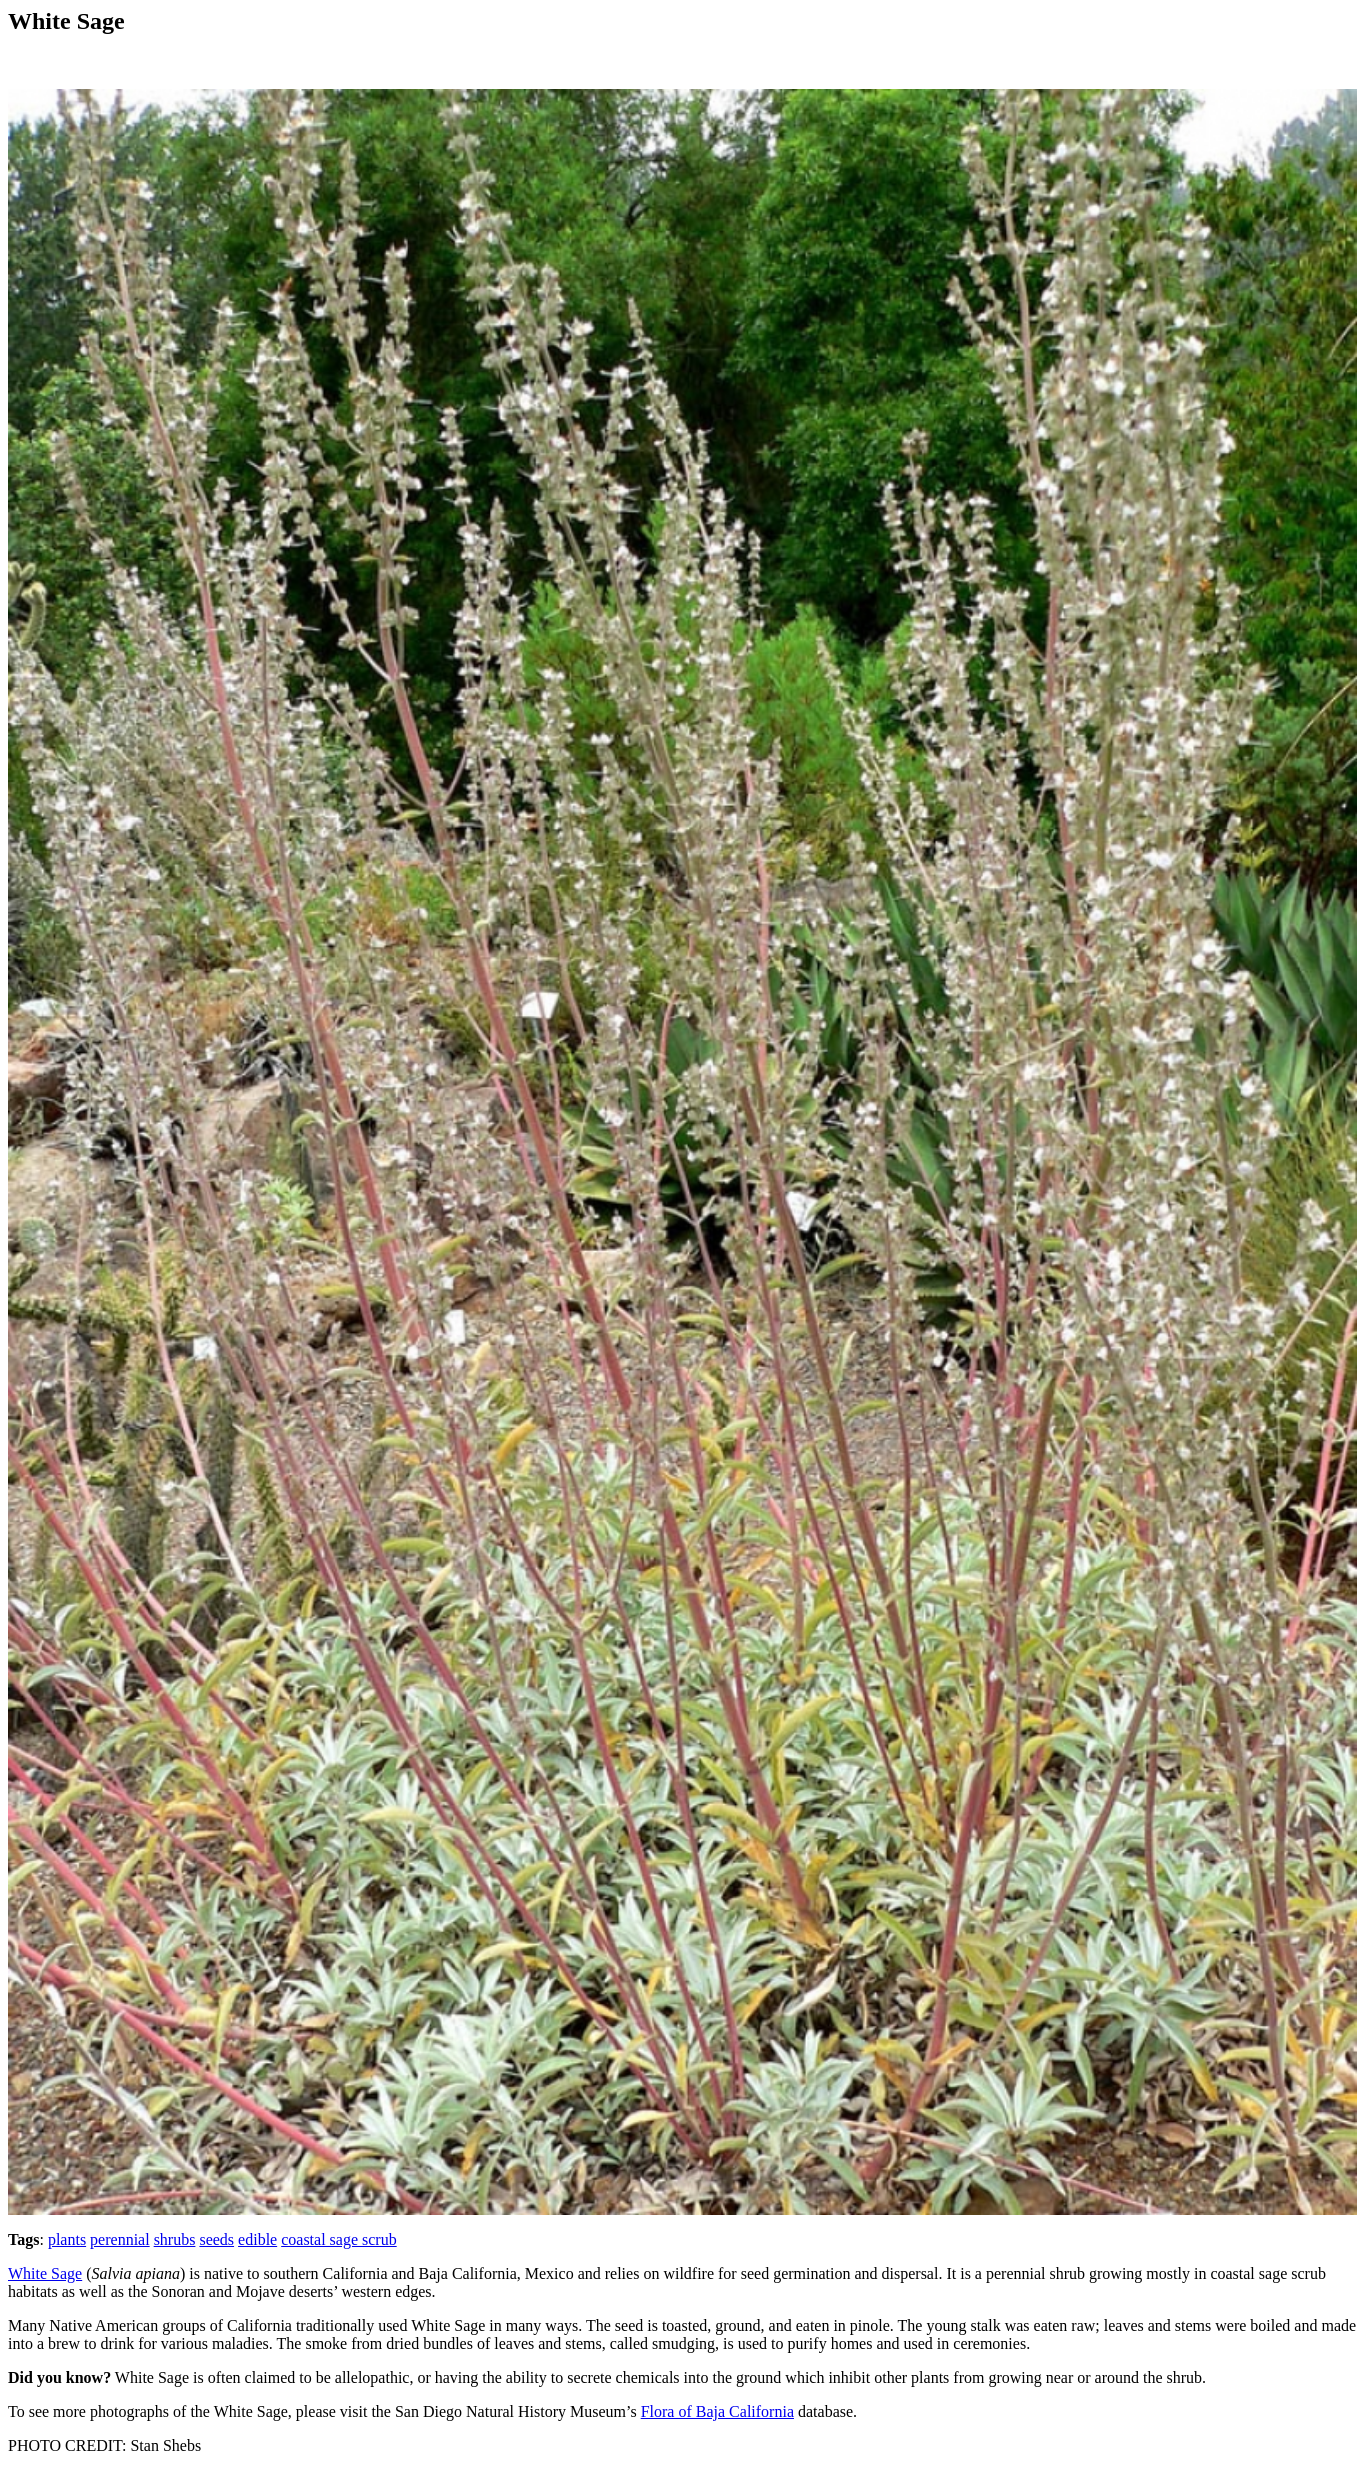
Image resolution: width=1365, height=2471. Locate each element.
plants (67, 2239)
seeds (216, 2239)
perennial (120, 2239)
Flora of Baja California (717, 2411)
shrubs (175, 2239)
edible (257, 2239)
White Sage (45, 2273)
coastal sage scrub (339, 2239)
